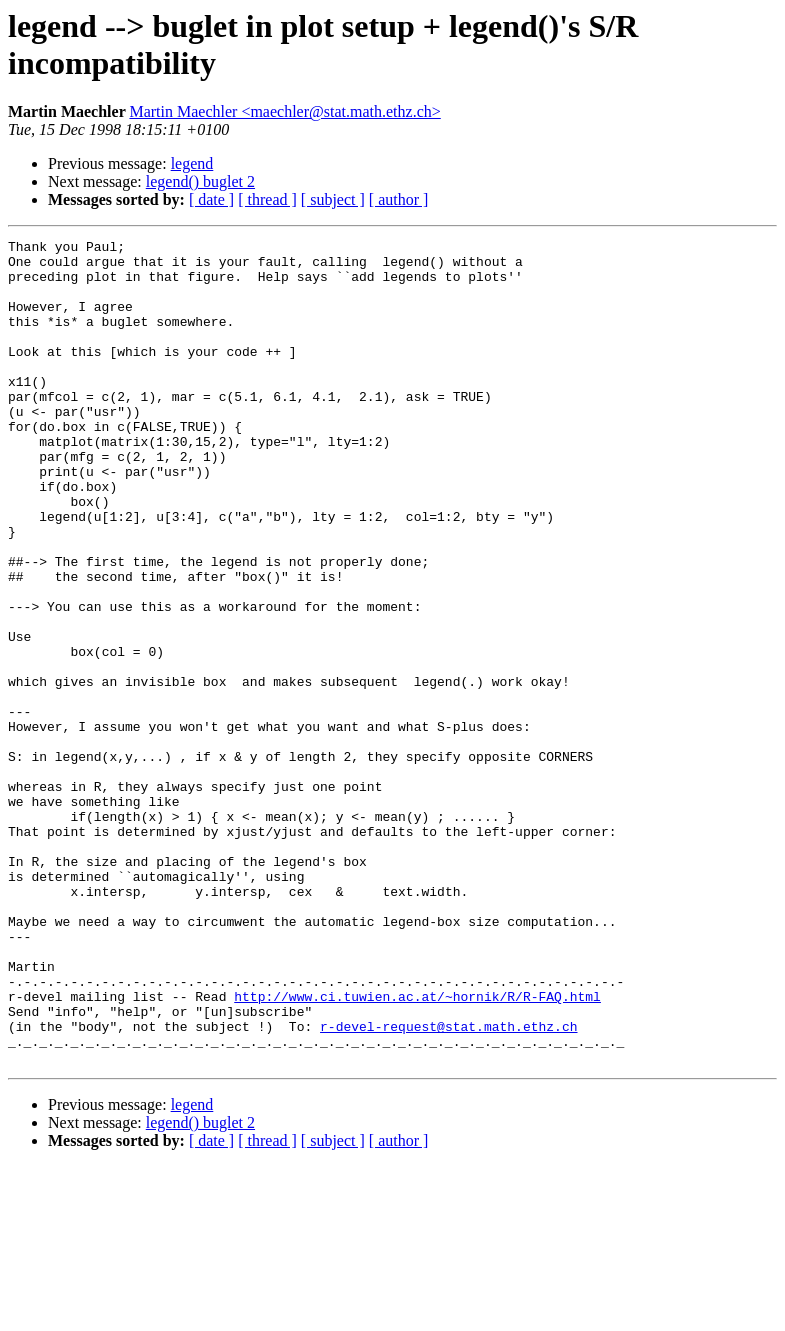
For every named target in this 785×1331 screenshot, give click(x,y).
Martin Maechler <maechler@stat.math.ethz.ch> (284, 111)
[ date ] (211, 199)
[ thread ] (267, 199)
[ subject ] (333, 199)
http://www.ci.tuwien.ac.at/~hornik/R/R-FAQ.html (417, 1149)
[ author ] (399, 199)
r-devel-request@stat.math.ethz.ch (448, 1185)
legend (192, 163)
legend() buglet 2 (200, 181)
